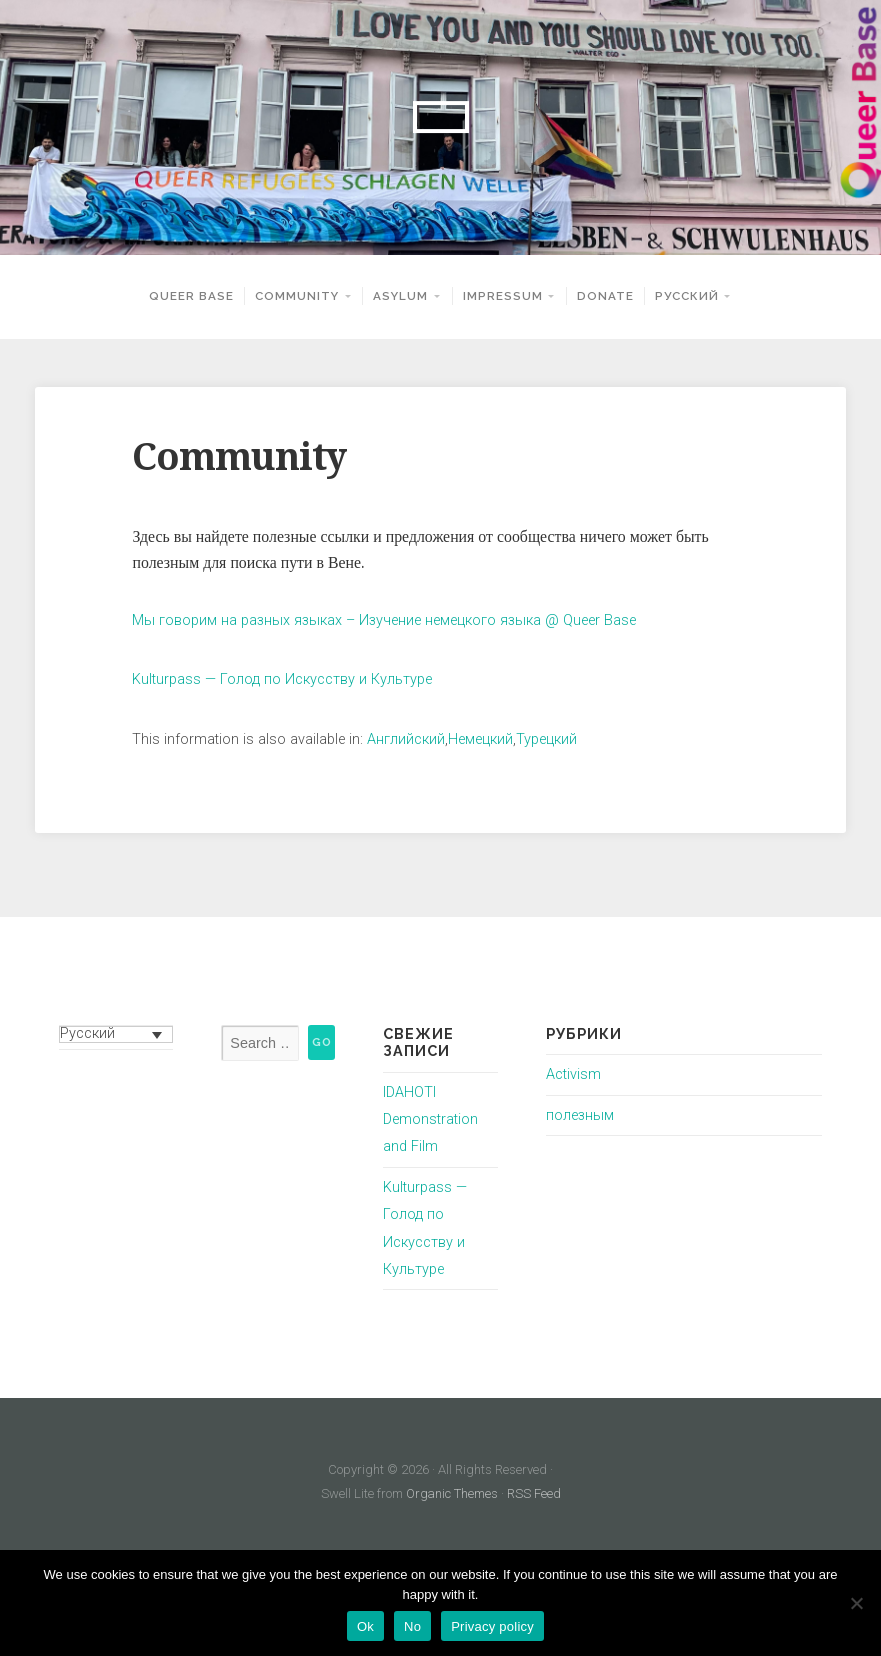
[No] (856, 1603)
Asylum (400, 296)
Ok (365, 1626)
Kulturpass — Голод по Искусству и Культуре (282, 679)
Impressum (503, 296)
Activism (573, 1074)
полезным (580, 1115)
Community (297, 296)
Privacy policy (492, 1626)
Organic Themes (452, 1493)
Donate (605, 296)
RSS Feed (534, 1493)
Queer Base (191, 296)
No (412, 1626)
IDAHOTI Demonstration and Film (430, 1120)
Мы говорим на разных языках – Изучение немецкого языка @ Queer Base (384, 620)
